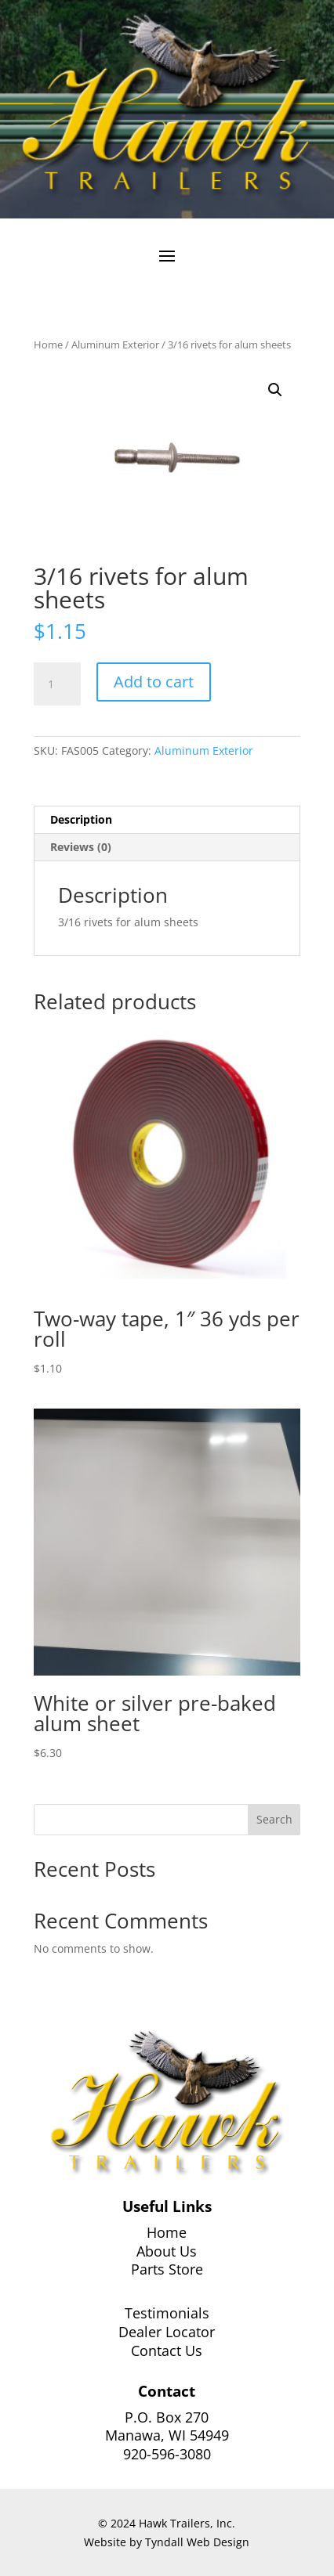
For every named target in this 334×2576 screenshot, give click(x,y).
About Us (166, 2251)
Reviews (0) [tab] (80, 846)
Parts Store (167, 2269)
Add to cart (154, 681)
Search (274, 1819)
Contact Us (166, 2350)
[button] (275, 390)
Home (48, 344)
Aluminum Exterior (115, 344)
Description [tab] (81, 819)
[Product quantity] (57, 684)
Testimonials (167, 2313)
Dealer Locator (166, 2331)
